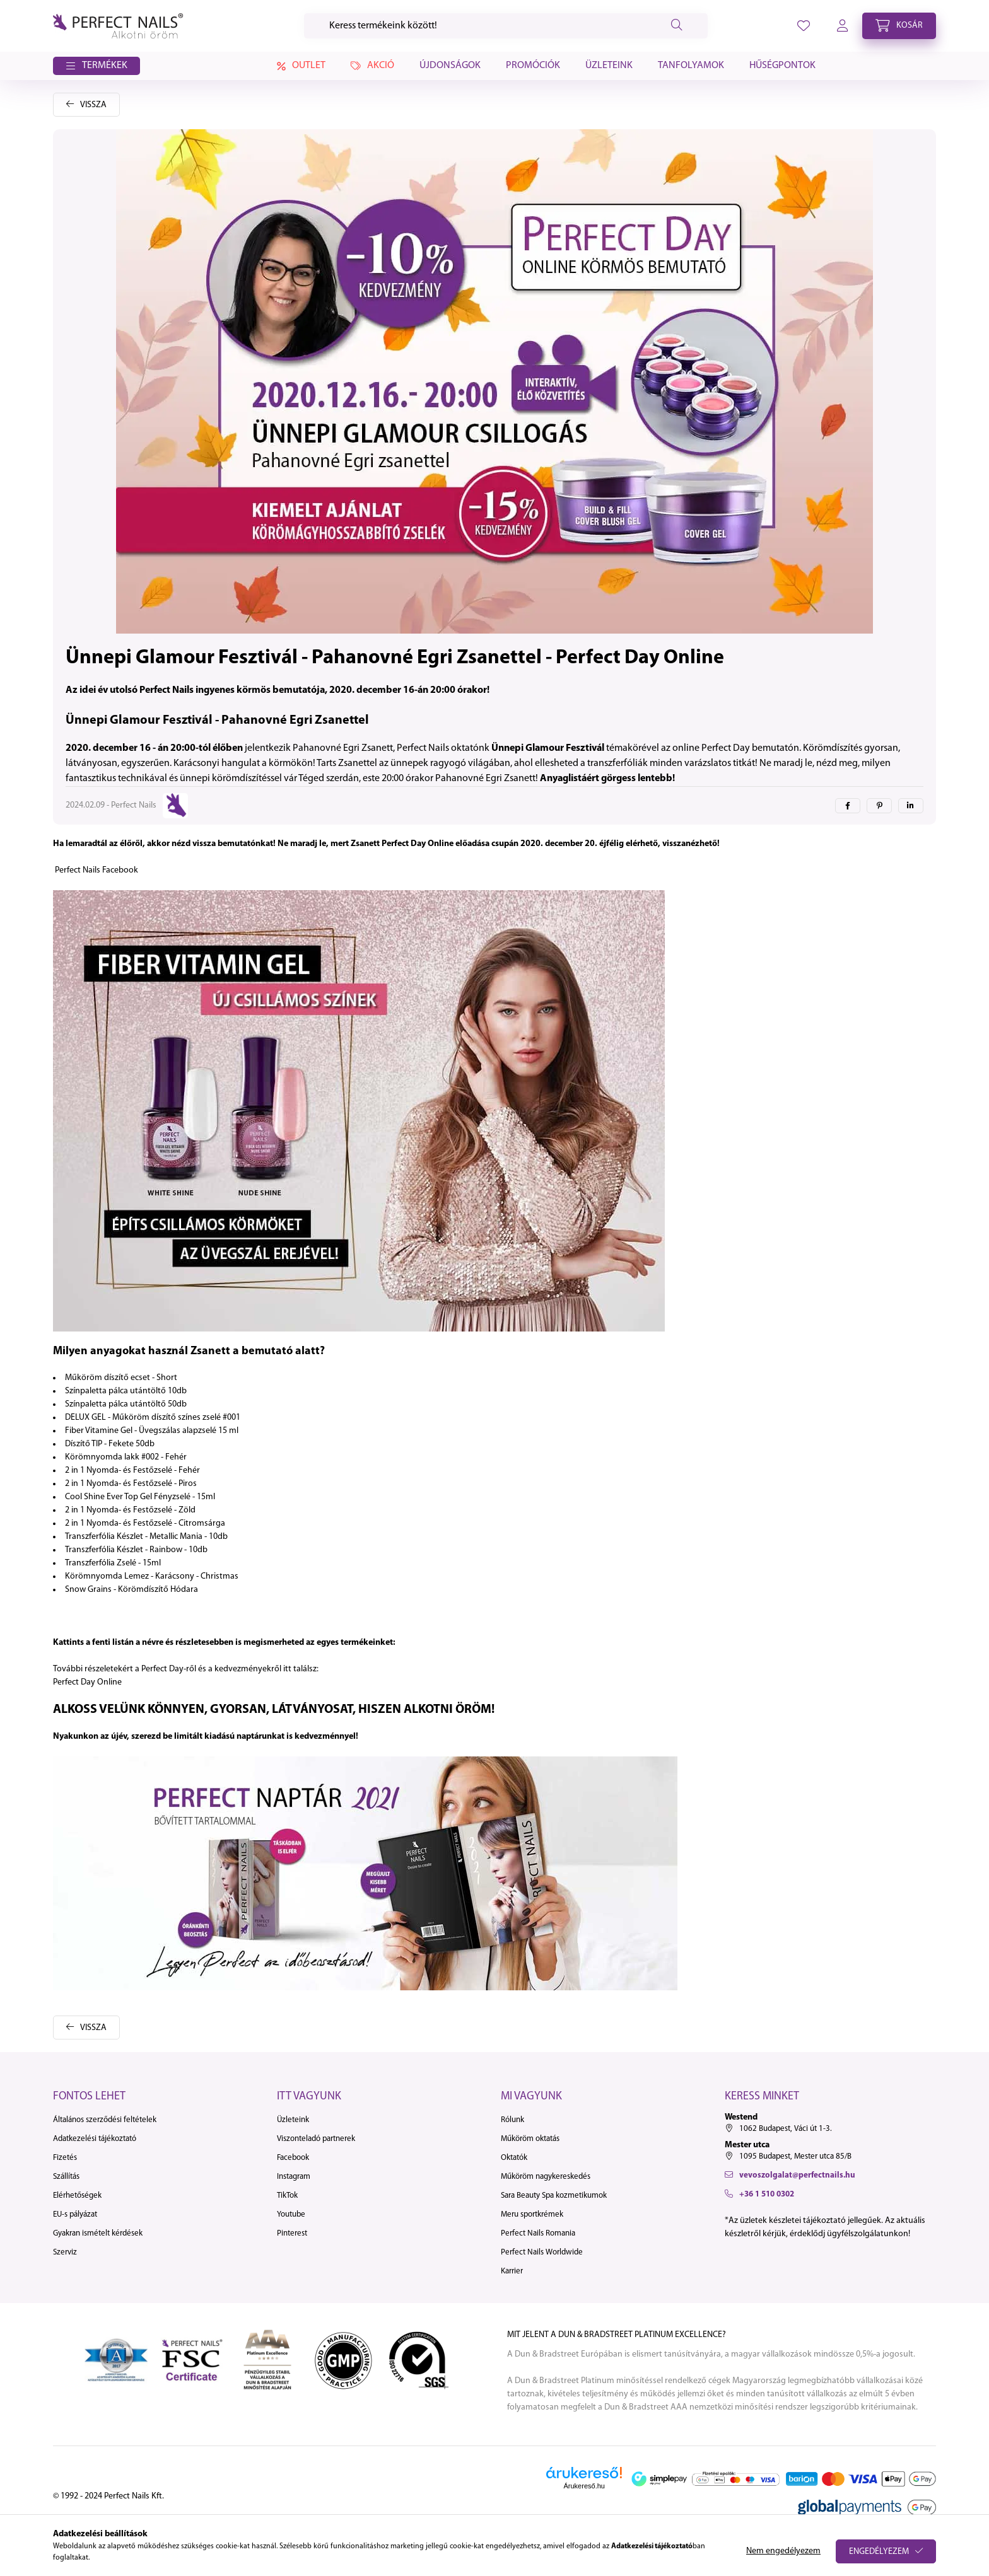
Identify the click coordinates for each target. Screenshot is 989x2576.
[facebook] (847, 805)
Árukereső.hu (584, 2486)
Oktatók (514, 2158)
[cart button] (899, 26)
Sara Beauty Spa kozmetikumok (554, 2195)
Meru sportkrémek (532, 2214)
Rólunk (512, 2120)
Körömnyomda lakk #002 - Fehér (126, 1457)
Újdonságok (450, 66)
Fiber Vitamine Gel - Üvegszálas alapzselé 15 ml (151, 1431)
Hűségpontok (782, 66)
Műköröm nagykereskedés (545, 2177)
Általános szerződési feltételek (104, 2120)
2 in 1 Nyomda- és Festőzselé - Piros (131, 1483)
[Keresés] (506, 25)
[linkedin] (910, 805)
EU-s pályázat (75, 2214)
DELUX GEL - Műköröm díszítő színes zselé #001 (152, 1417)
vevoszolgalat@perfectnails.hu (797, 2175)
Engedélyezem (879, 2551)
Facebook (293, 2158)
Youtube (291, 2214)
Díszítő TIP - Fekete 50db (110, 1444)
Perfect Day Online (87, 1682)
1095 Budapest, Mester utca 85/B (795, 2156)
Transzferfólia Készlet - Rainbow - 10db (136, 1550)
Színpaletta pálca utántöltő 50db (126, 1404)
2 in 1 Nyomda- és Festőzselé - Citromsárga (145, 1523)
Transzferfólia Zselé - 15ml (113, 1563)
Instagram (293, 2177)
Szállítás (66, 2177)
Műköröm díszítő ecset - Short (121, 1378)
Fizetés (65, 2158)
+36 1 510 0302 (766, 2194)
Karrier (512, 2271)
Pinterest (292, 2233)
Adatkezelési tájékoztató (94, 2139)
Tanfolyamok (691, 66)
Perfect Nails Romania (538, 2233)
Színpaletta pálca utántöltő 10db (126, 1391)
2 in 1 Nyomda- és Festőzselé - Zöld (130, 1510)
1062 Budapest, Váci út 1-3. (785, 2129)
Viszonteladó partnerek (316, 2139)
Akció (372, 66)
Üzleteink (609, 66)
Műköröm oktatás (530, 2139)
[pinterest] (879, 805)
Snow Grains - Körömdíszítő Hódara (131, 1589)
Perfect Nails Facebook (96, 870)
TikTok (287, 2195)
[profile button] (803, 26)
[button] (96, 66)
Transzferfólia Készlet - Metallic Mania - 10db (146, 1536)
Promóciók (533, 66)
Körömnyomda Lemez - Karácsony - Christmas (151, 1576)
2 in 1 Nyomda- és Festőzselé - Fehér (132, 1470)
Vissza (93, 105)
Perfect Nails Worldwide (542, 2252)
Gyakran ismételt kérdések (98, 2233)
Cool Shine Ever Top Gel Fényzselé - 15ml (140, 1497)
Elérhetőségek (77, 2195)
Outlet (299, 66)
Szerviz (65, 2252)
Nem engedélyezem (783, 2551)
